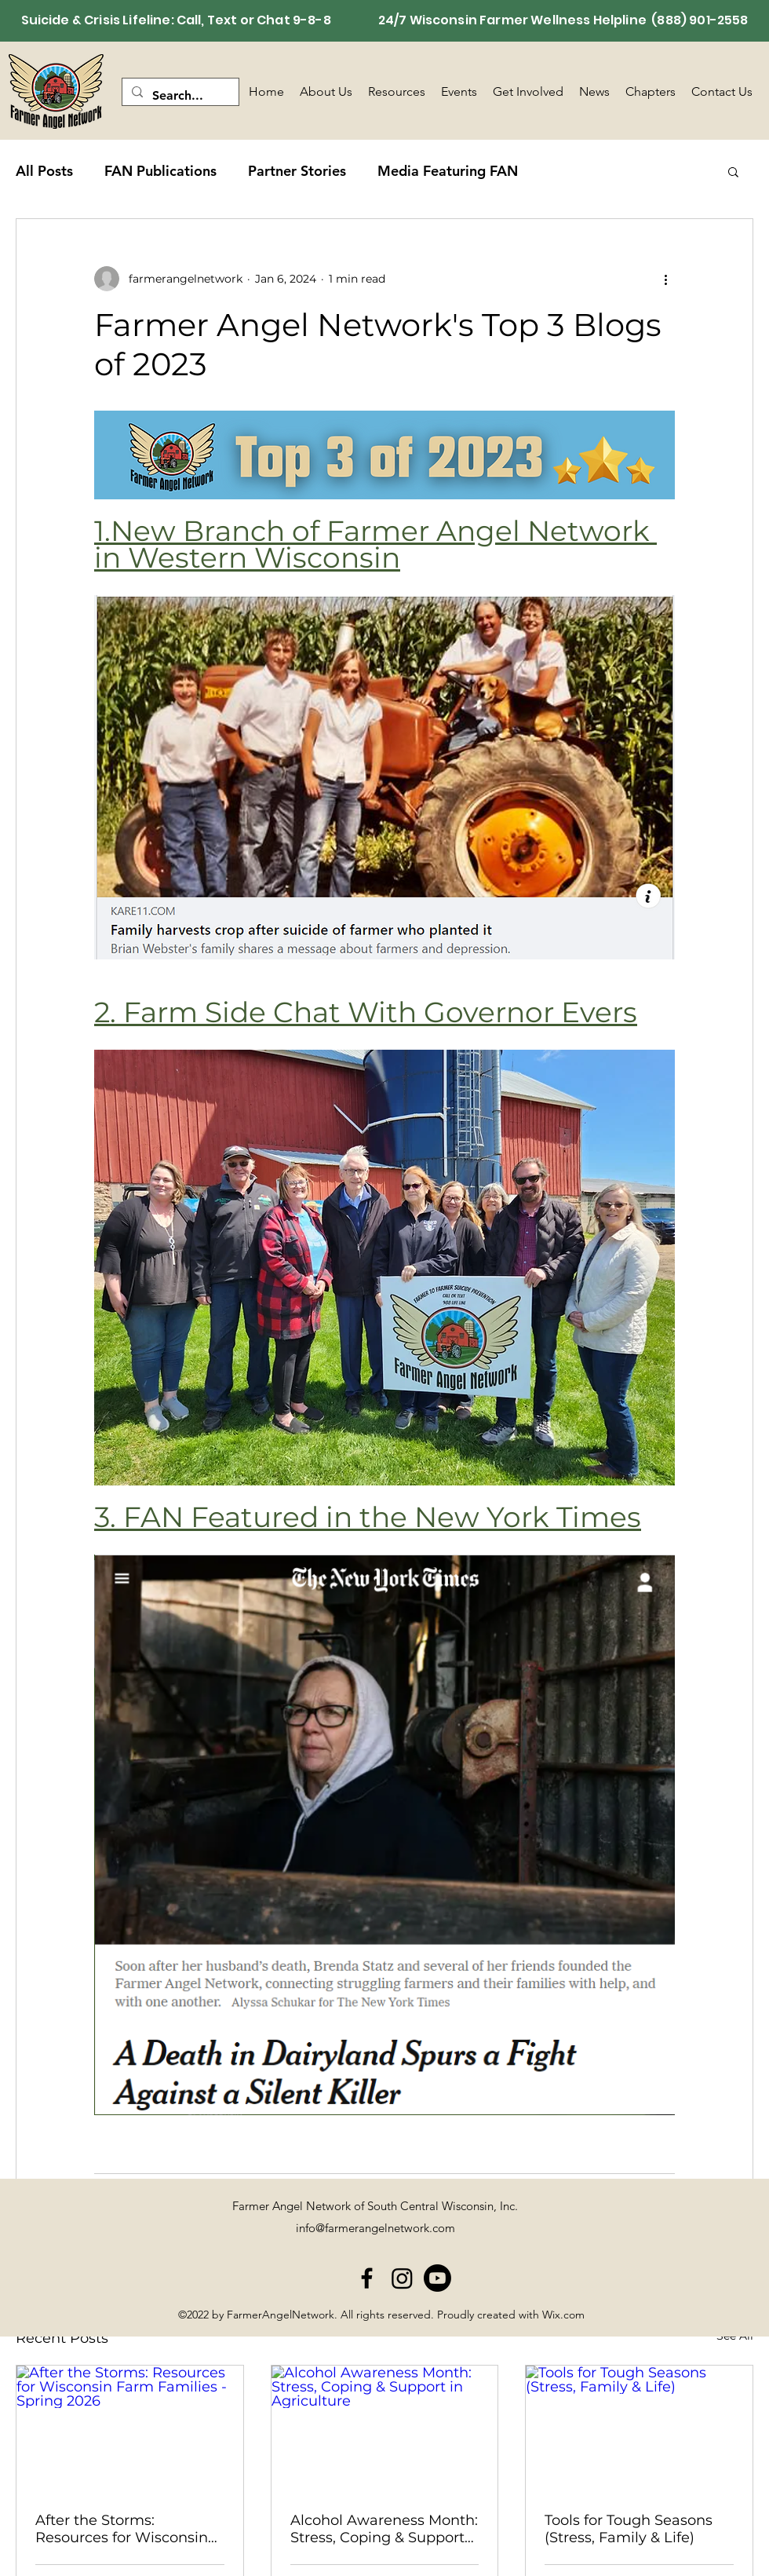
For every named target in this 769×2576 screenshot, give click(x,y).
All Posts (44, 171)
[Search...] (179, 96)
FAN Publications (160, 171)
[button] (733, 171)
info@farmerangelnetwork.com (375, 2227)
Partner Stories (297, 171)
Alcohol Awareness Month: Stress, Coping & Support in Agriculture (384, 2529)
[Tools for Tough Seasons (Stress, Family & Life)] (639, 2429)
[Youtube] (437, 2278)
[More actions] (665, 278)
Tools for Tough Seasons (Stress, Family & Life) (629, 2529)
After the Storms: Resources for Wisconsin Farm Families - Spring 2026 (121, 2529)
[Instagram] (402, 2278)
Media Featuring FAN (447, 171)
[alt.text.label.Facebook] (367, 2278)
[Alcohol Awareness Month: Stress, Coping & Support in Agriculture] (385, 2429)
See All (734, 2336)
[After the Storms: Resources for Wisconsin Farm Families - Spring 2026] (129, 2429)
